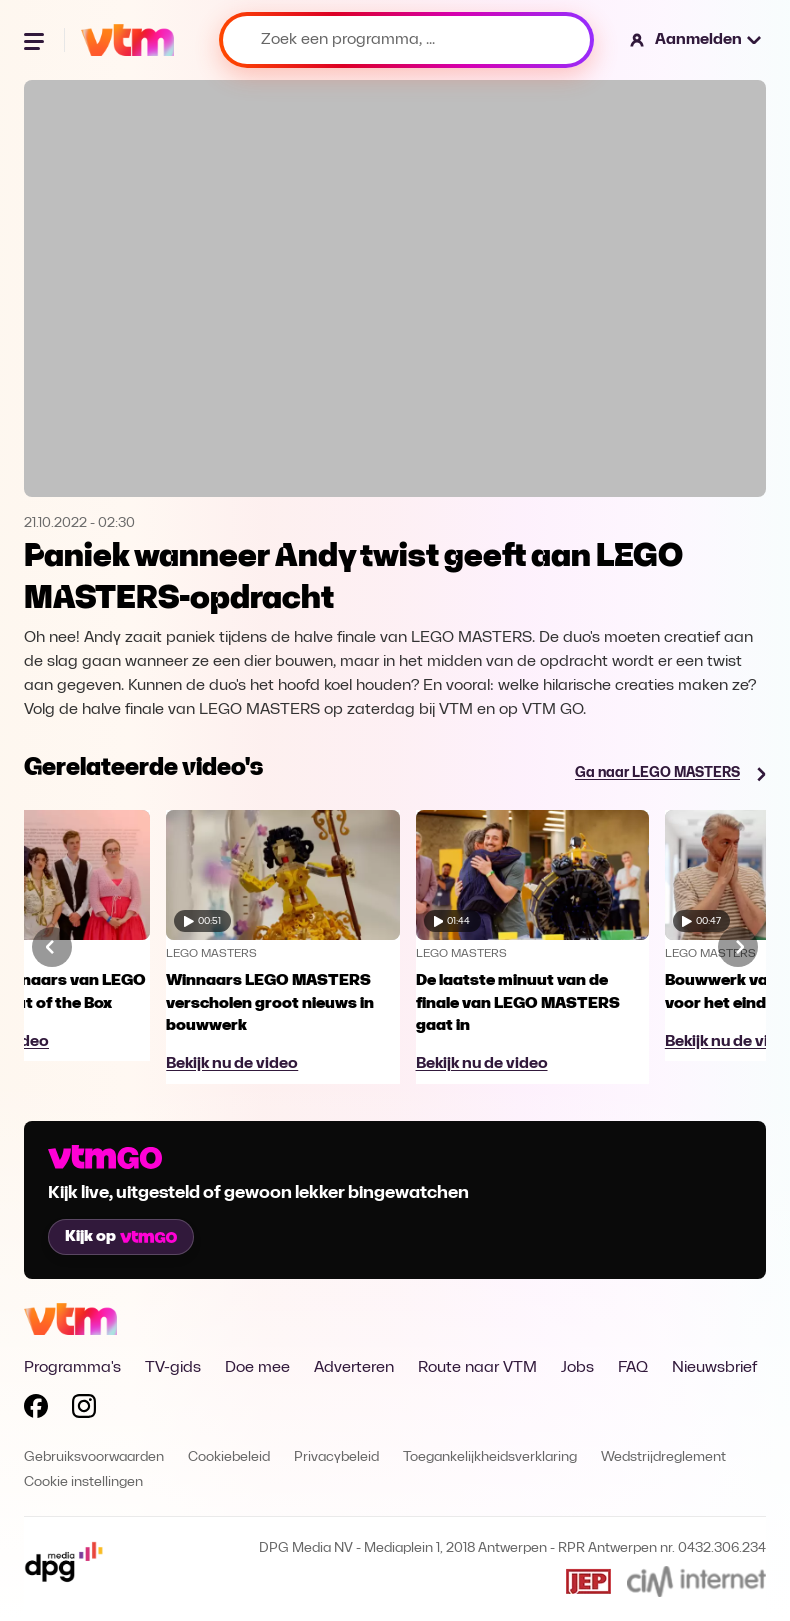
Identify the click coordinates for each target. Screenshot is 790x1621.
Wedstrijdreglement (663, 1457)
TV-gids (173, 1368)
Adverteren (354, 1368)
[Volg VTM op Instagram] (84, 1410)
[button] (696, 40)
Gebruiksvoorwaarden (94, 1457)
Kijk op (121, 1237)
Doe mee (257, 1368)
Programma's (72, 1368)
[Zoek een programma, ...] (406, 40)
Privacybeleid (336, 1457)
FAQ (633, 1368)
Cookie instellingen (83, 1482)
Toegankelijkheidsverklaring (490, 1457)
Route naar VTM (477, 1368)
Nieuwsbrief (714, 1368)
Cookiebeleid (229, 1457)
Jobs (577, 1368)
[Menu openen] (36, 40)
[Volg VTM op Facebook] (36, 1410)
